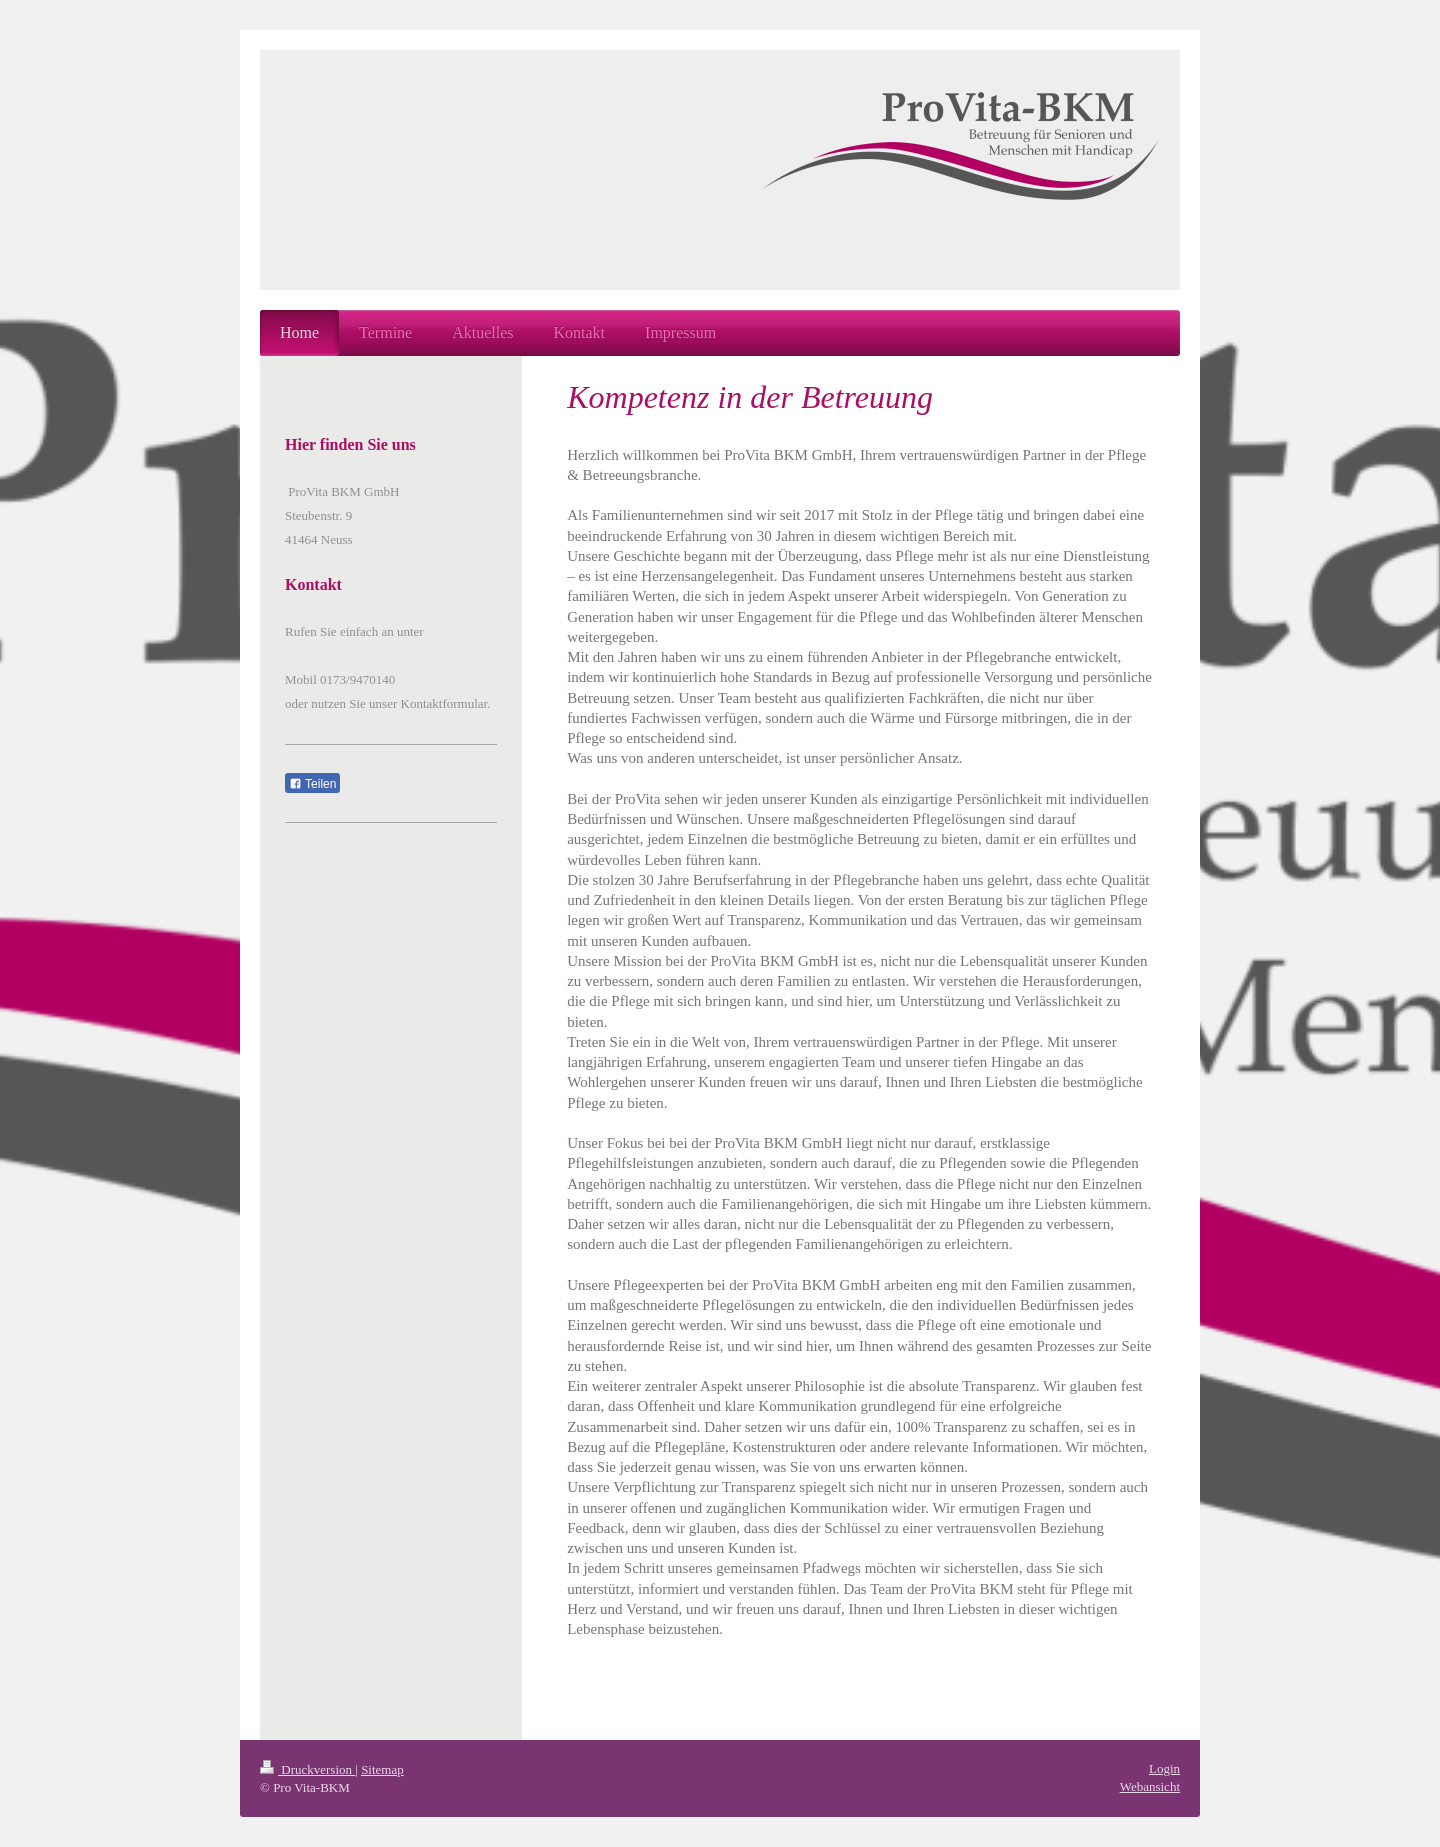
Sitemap (382, 1769)
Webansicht (1150, 1786)
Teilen (312, 784)
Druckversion (307, 1769)
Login (1164, 1768)
